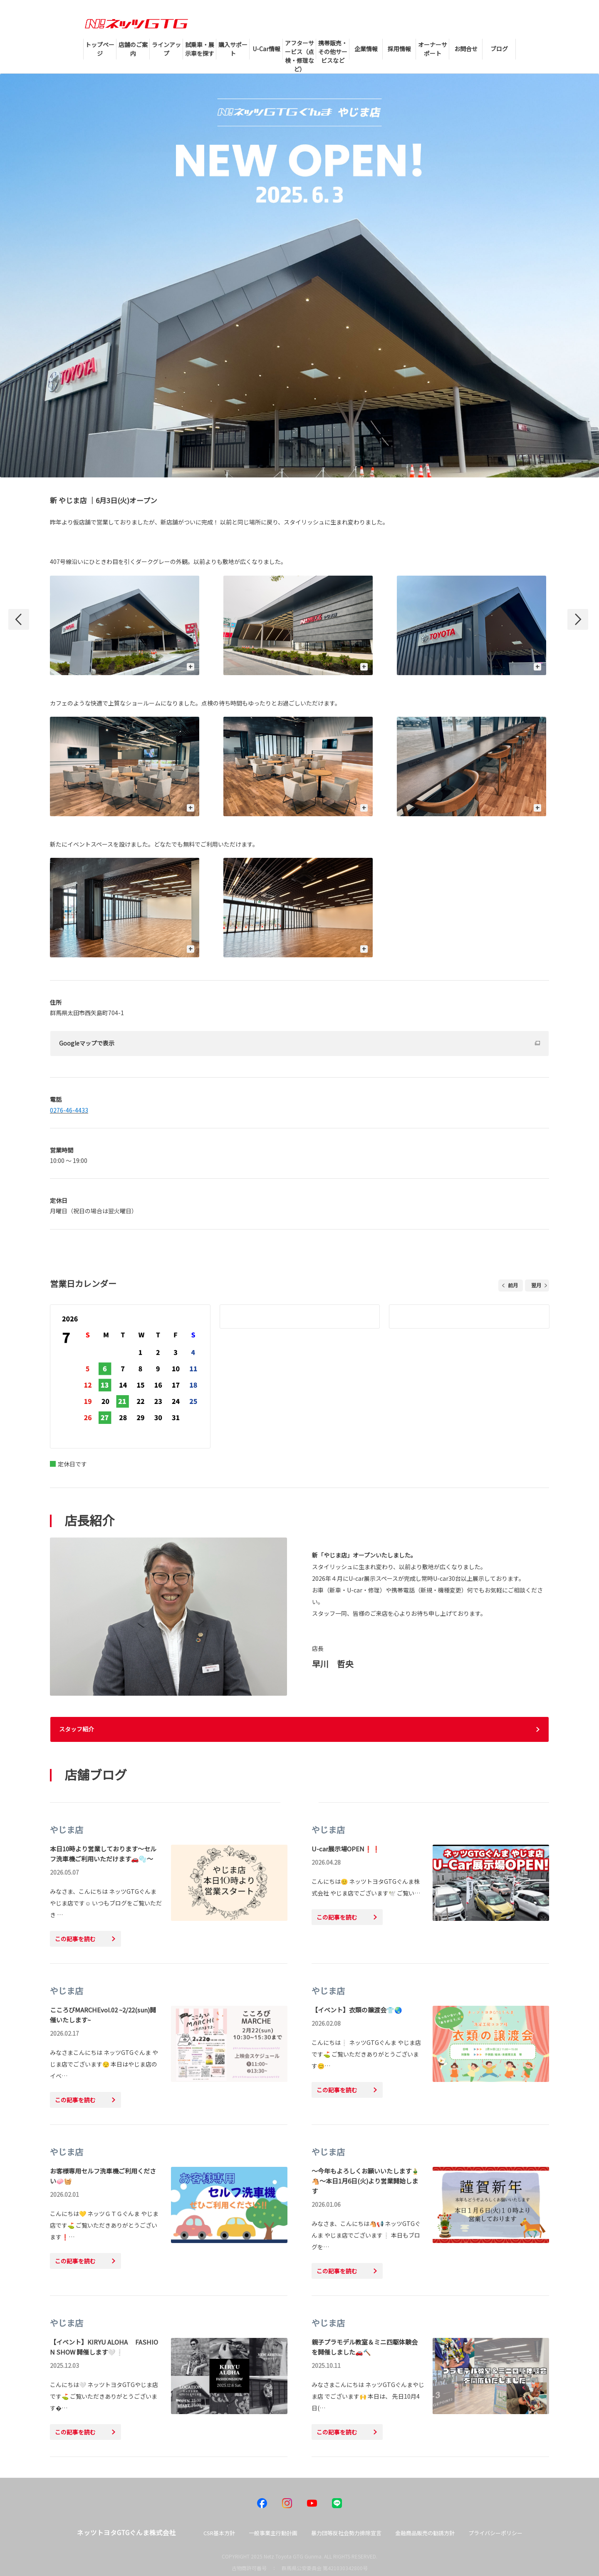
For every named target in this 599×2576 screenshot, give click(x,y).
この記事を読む (75, 1939)
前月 (513, 1285)
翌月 (536, 1285)
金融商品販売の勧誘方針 (425, 2533)
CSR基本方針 (219, 2533)
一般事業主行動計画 (273, 2533)
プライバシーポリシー (495, 2533)
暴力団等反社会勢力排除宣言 (346, 2533)
